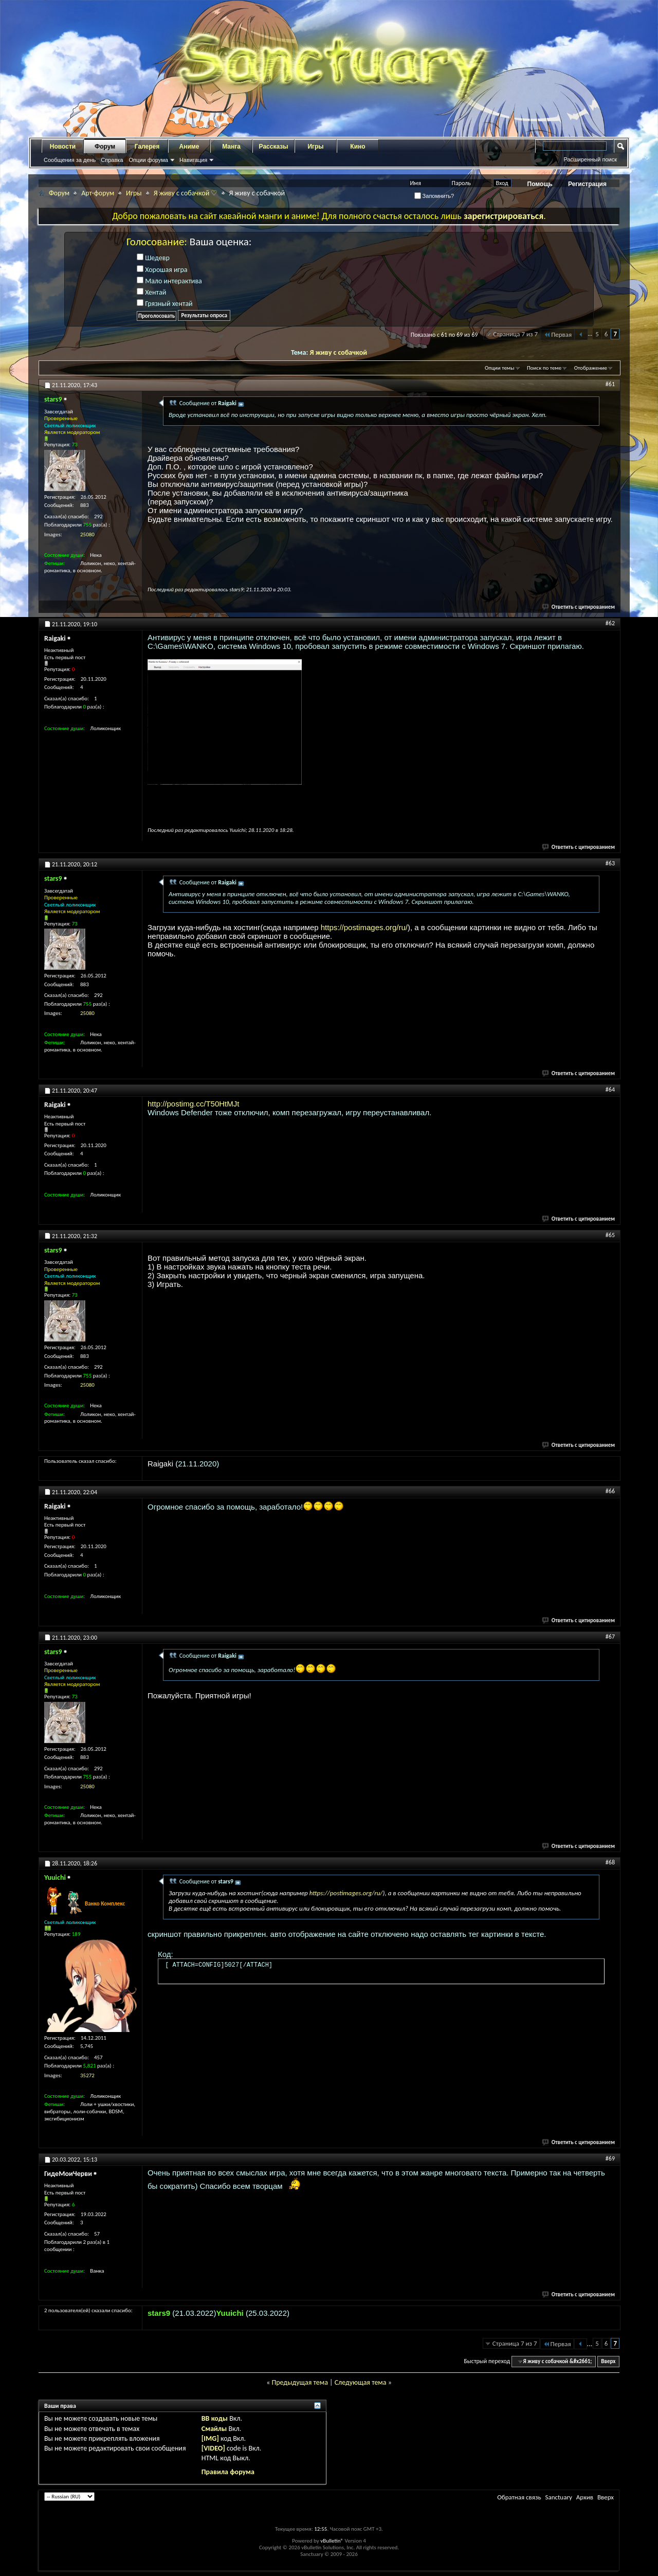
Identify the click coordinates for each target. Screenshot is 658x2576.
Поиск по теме (544, 368)
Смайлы (214, 2428)
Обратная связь (519, 2497)
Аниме (189, 146)
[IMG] (210, 2438)
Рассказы (273, 146)
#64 (610, 1089)
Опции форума (148, 160)
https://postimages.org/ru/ (364, 927)
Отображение (590, 368)
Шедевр (153, 257)
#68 (610, 1862)
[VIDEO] (213, 2448)
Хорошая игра (162, 269)
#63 (610, 863)
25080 (87, 534)
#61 (610, 384)
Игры (315, 146)
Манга (231, 146)
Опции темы (500, 368)
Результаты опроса (204, 315)
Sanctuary (558, 2497)
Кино (357, 146)
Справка (112, 160)
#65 (610, 1235)
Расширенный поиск (590, 159)
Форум (105, 146)
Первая (557, 334)
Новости (63, 146)
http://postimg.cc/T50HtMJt (193, 1103)
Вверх (608, 2361)
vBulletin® (331, 2540)
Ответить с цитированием (579, 607)
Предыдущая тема (299, 2382)
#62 (610, 623)
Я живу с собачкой (339, 352)
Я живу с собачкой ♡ (186, 193)
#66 (610, 1491)
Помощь (540, 184)
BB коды (215, 2418)
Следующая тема (361, 2382)
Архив (584, 2497)
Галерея (147, 146)
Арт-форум (97, 193)
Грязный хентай (165, 303)
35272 (87, 2075)
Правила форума (228, 2472)
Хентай (151, 292)
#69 (610, 2158)
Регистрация (587, 184)
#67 (610, 1636)
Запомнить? (434, 196)
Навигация (193, 160)
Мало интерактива (169, 281)
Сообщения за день (70, 160)
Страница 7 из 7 (515, 334)
